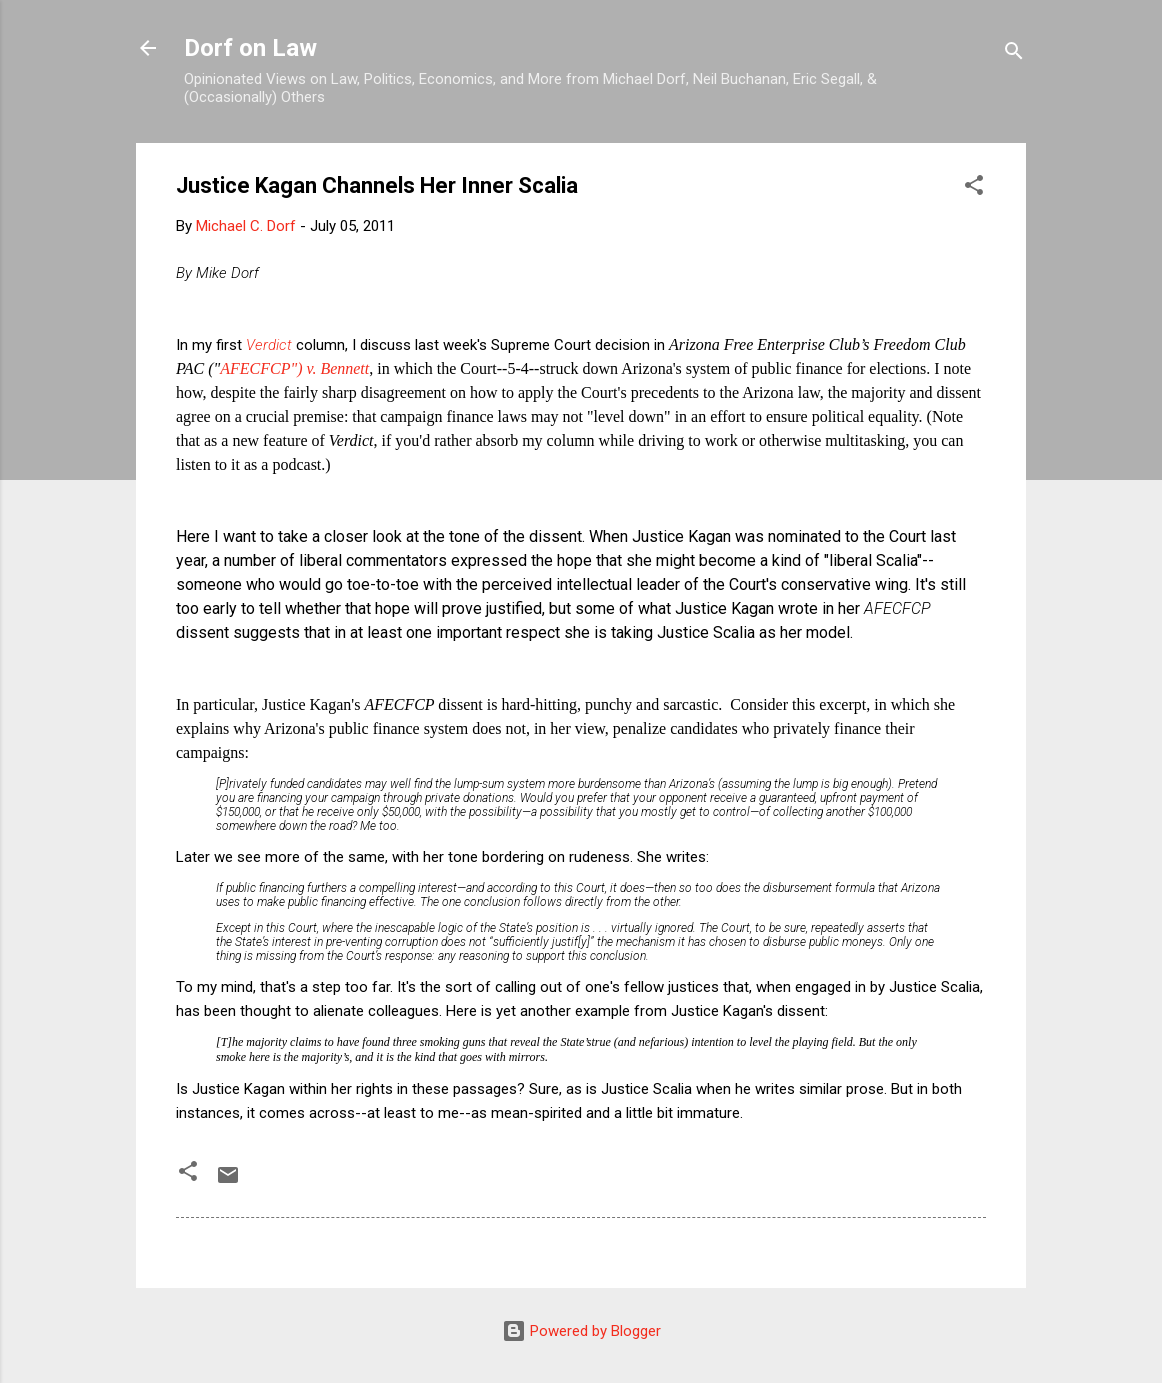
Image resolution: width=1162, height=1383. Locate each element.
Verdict (271, 345)
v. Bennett (337, 368)
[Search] (1014, 54)
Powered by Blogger (581, 1331)
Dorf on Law (250, 48)
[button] (974, 188)
